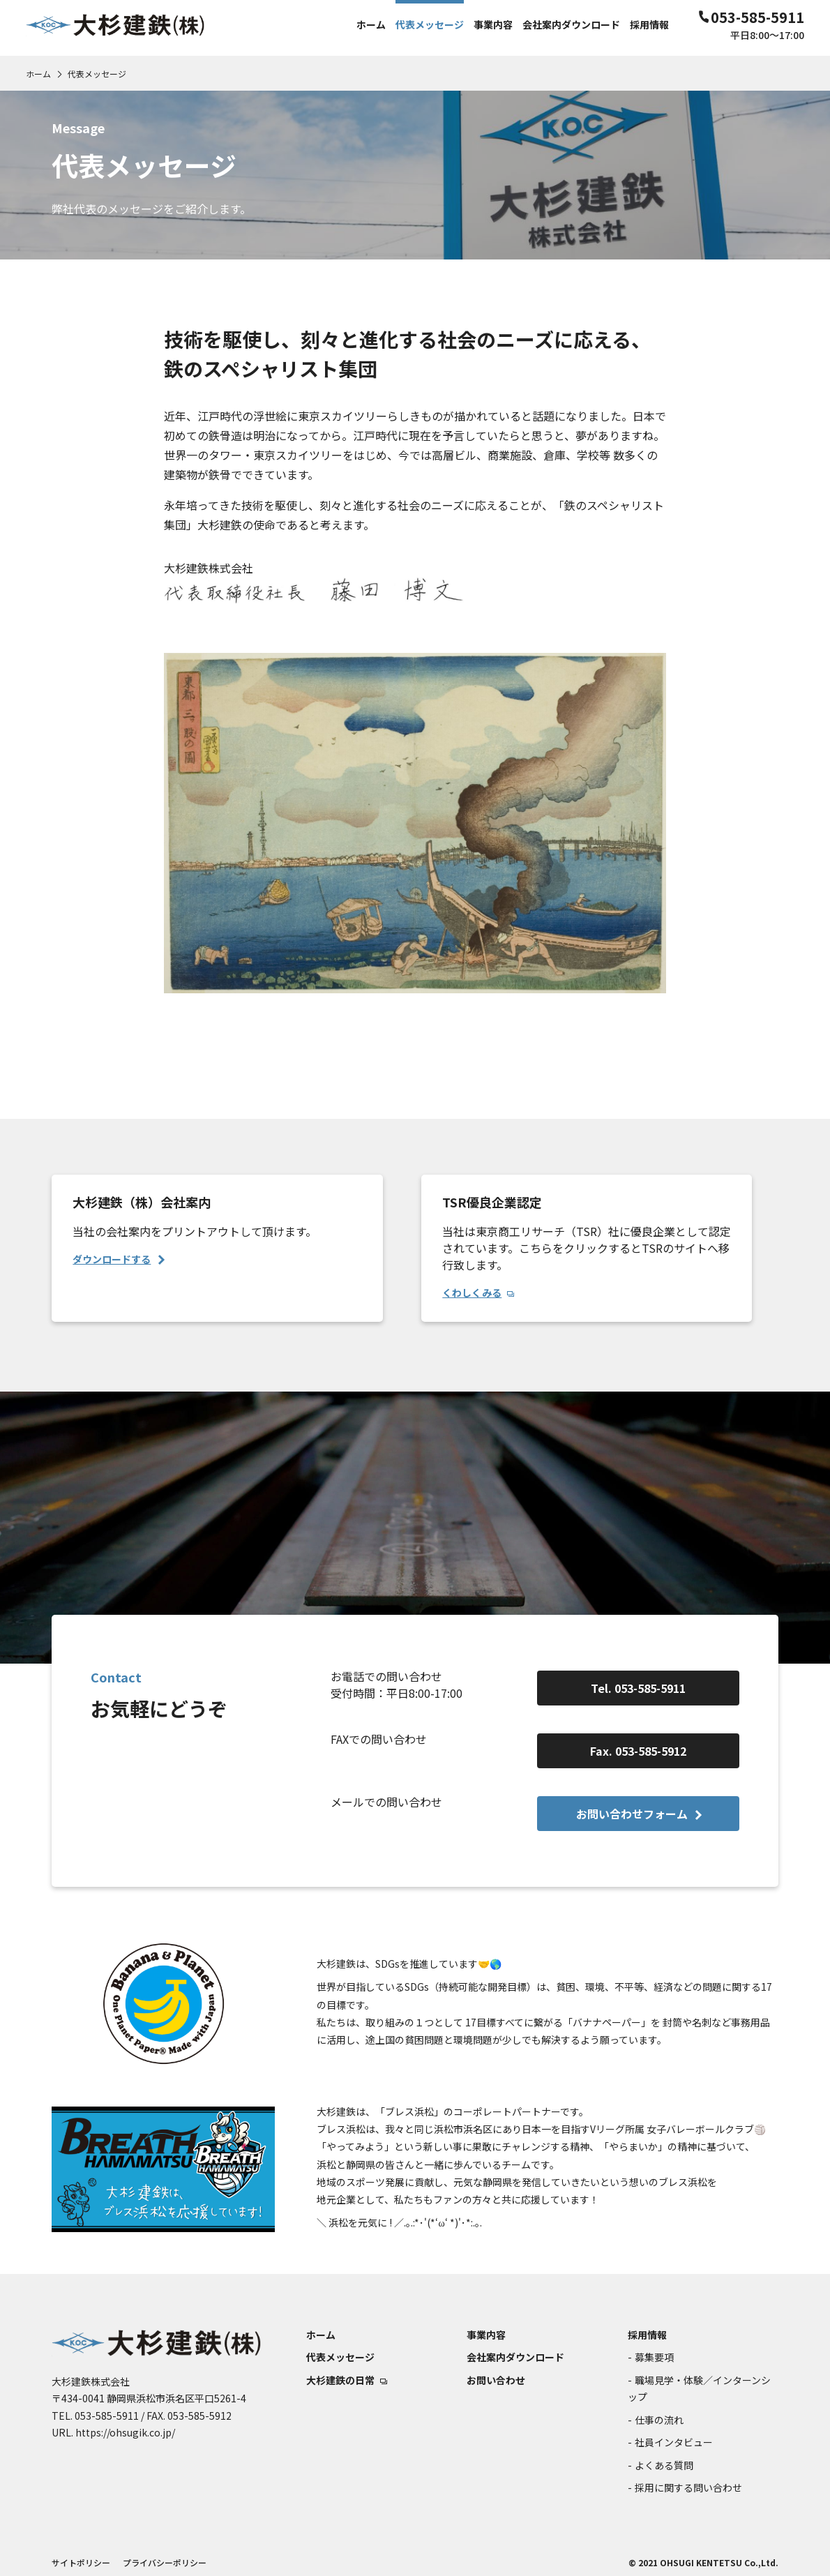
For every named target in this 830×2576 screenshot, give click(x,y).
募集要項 (654, 2357)
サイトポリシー (81, 2562)
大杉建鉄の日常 (346, 2380)
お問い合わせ (496, 2380)
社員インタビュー (674, 2442)
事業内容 (486, 2335)
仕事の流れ (659, 2420)
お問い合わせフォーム (639, 1813)
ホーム (38, 74)
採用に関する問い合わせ (688, 2487)
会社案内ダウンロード (515, 2357)
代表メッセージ (340, 2357)
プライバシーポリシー (164, 2562)
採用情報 (647, 2335)
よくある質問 (664, 2465)
